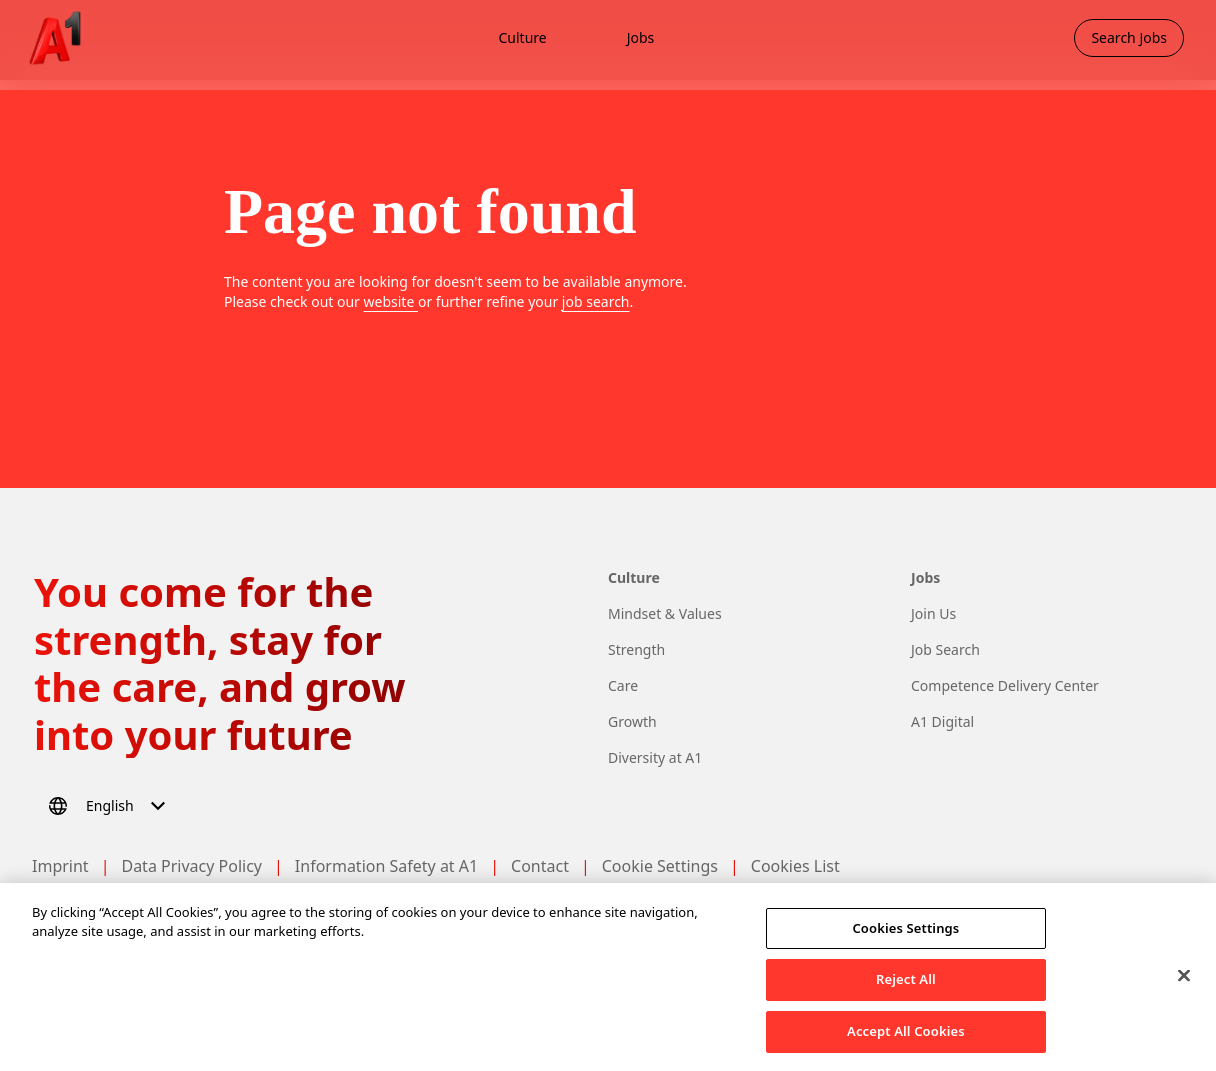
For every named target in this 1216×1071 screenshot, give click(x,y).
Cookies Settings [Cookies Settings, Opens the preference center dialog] (905, 940)
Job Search (945, 649)
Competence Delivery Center (1005, 685)
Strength (636, 649)
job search (596, 301)
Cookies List (795, 866)
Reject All (906, 992)
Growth (632, 721)
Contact (540, 866)
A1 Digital (942, 721)
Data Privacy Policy (191, 866)
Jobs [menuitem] (641, 37)
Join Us (933, 613)
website (391, 301)
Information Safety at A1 (386, 866)
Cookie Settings (660, 866)
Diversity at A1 (655, 757)
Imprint (60, 866)
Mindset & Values (665, 613)
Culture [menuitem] (522, 37)
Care (623, 685)
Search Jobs (1129, 37)
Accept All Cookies (906, 1044)
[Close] (1184, 988)
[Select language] (110, 806)
